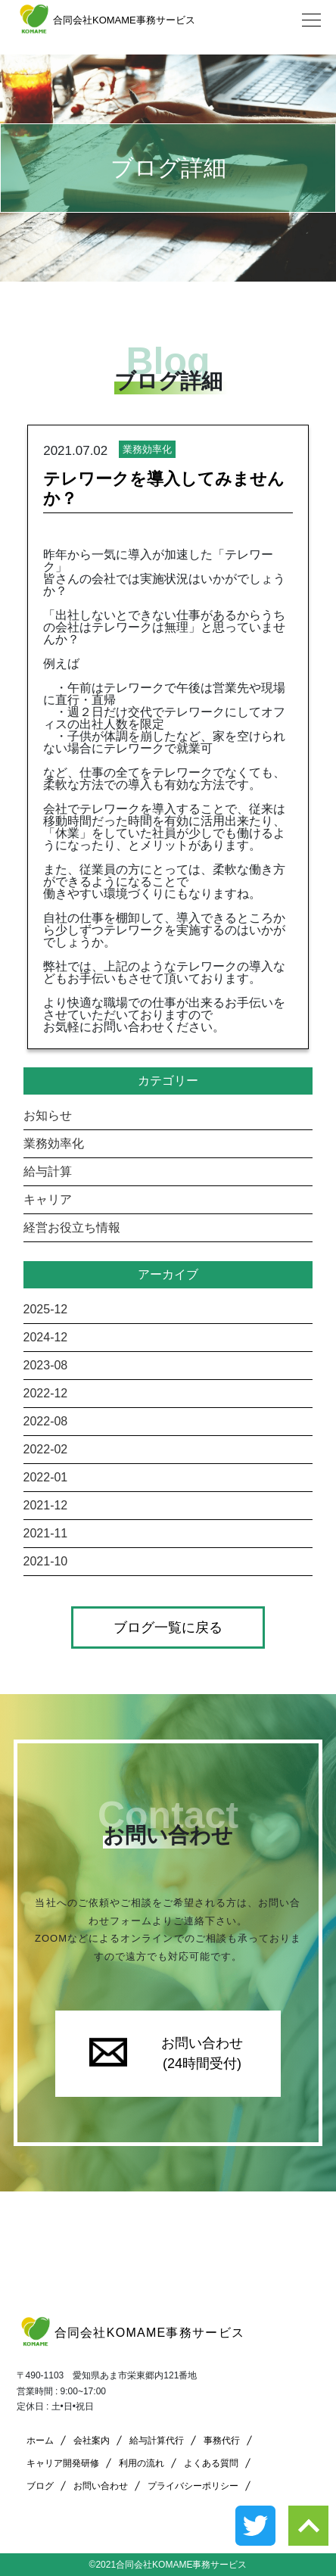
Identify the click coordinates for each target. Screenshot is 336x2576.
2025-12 (45, 1309)
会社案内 (91, 2440)
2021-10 (45, 1561)
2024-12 (45, 1337)
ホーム (40, 2440)
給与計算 (47, 1171)
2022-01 (45, 1477)
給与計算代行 (156, 2440)
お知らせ (47, 1115)
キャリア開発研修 (62, 2463)
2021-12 (45, 1505)
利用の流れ (141, 2463)
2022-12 (45, 1393)
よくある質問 (211, 2463)
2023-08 (45, 1365)
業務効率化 (53, 1143)
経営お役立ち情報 (71, 1227)
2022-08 (45, 1421)
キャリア (47, 1199)
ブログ (40, 2486)
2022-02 (45, 1449)
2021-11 (45, 1533)
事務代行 (222, 2440)
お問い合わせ (100, 2486)
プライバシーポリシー (193, 2486)
